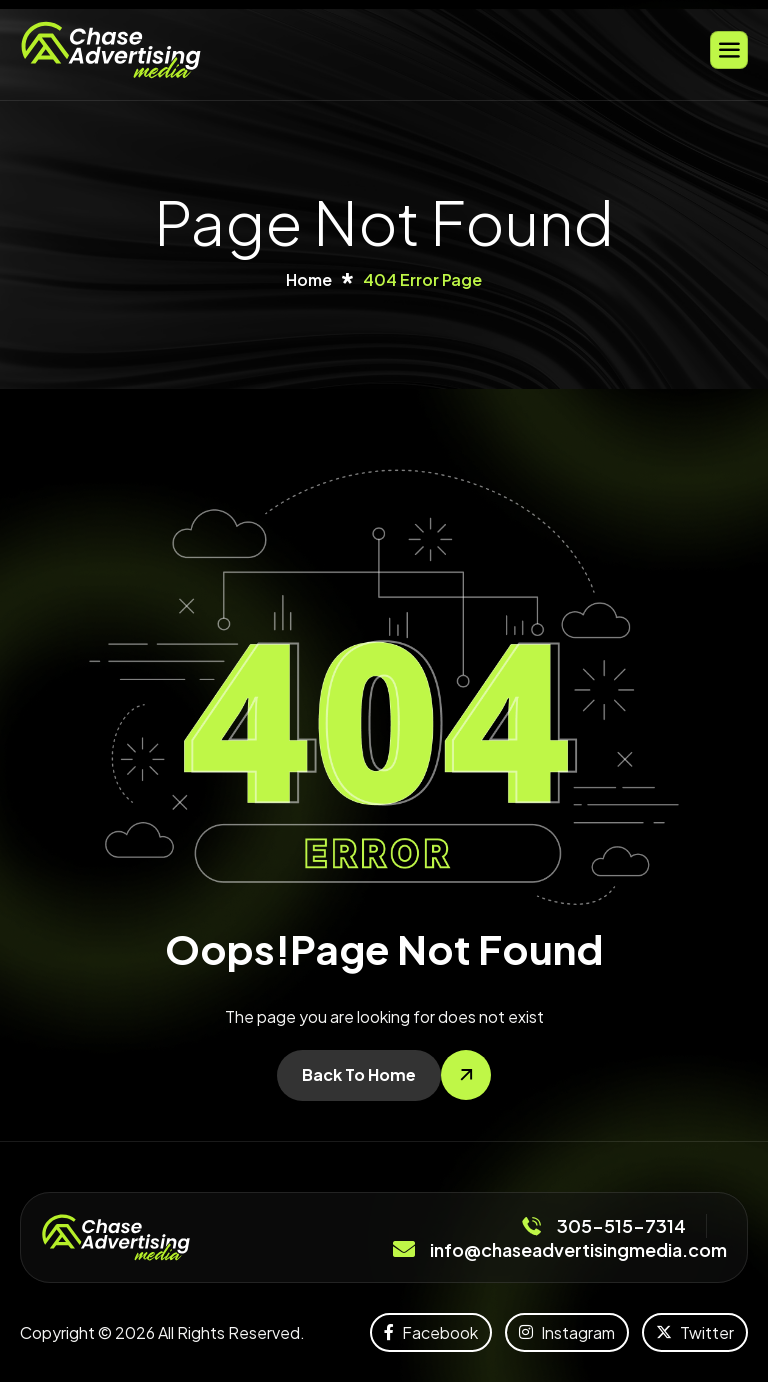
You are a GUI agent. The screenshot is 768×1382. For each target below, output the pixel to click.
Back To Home (359, 1074)
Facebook (431, 1332)
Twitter (695, 1332)
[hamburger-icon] (729, 50)
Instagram (567, 1332)
